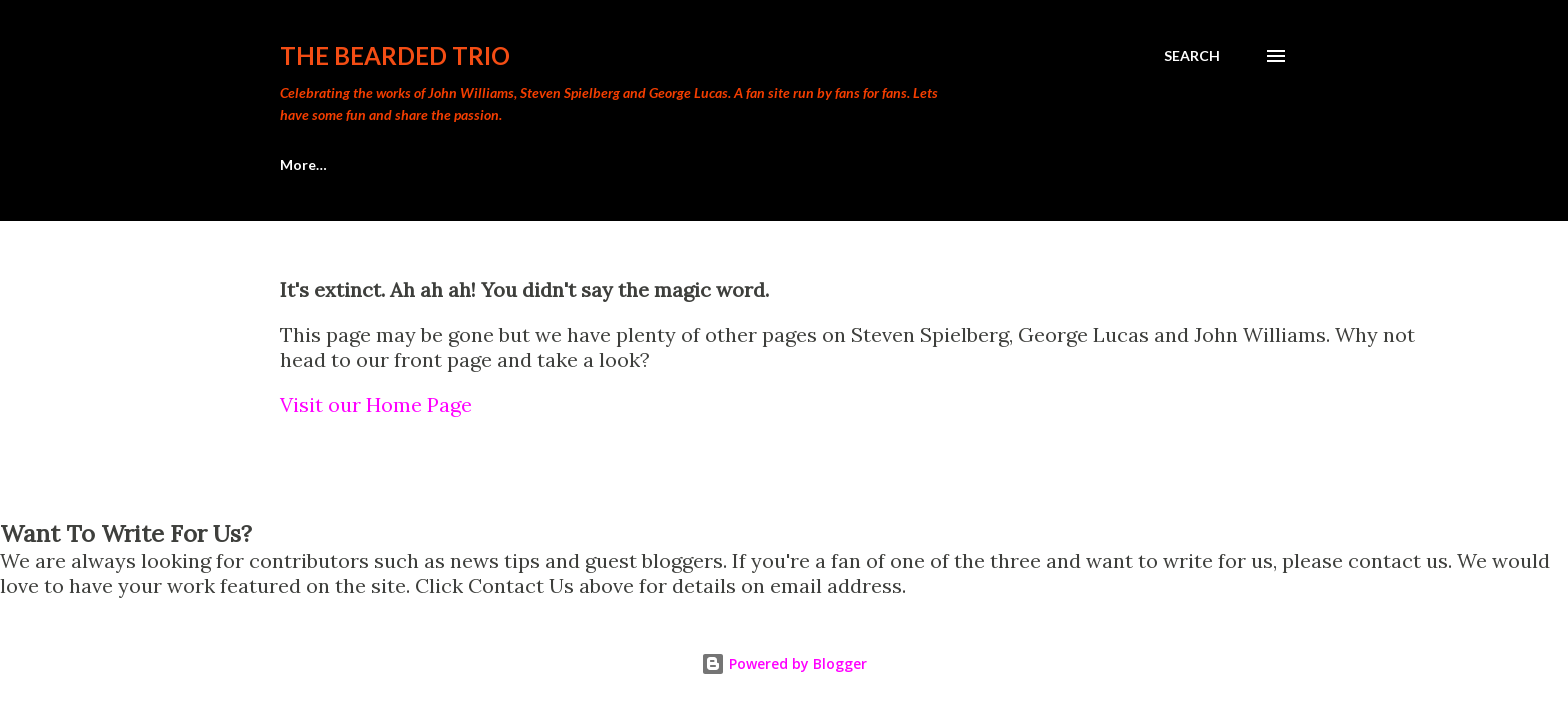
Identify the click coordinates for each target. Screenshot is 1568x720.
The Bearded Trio (395, 55)
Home (300, 164)
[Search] (1192, 56)
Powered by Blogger (784, 663)
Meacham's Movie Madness (469, 164)
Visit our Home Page (376, 404)
